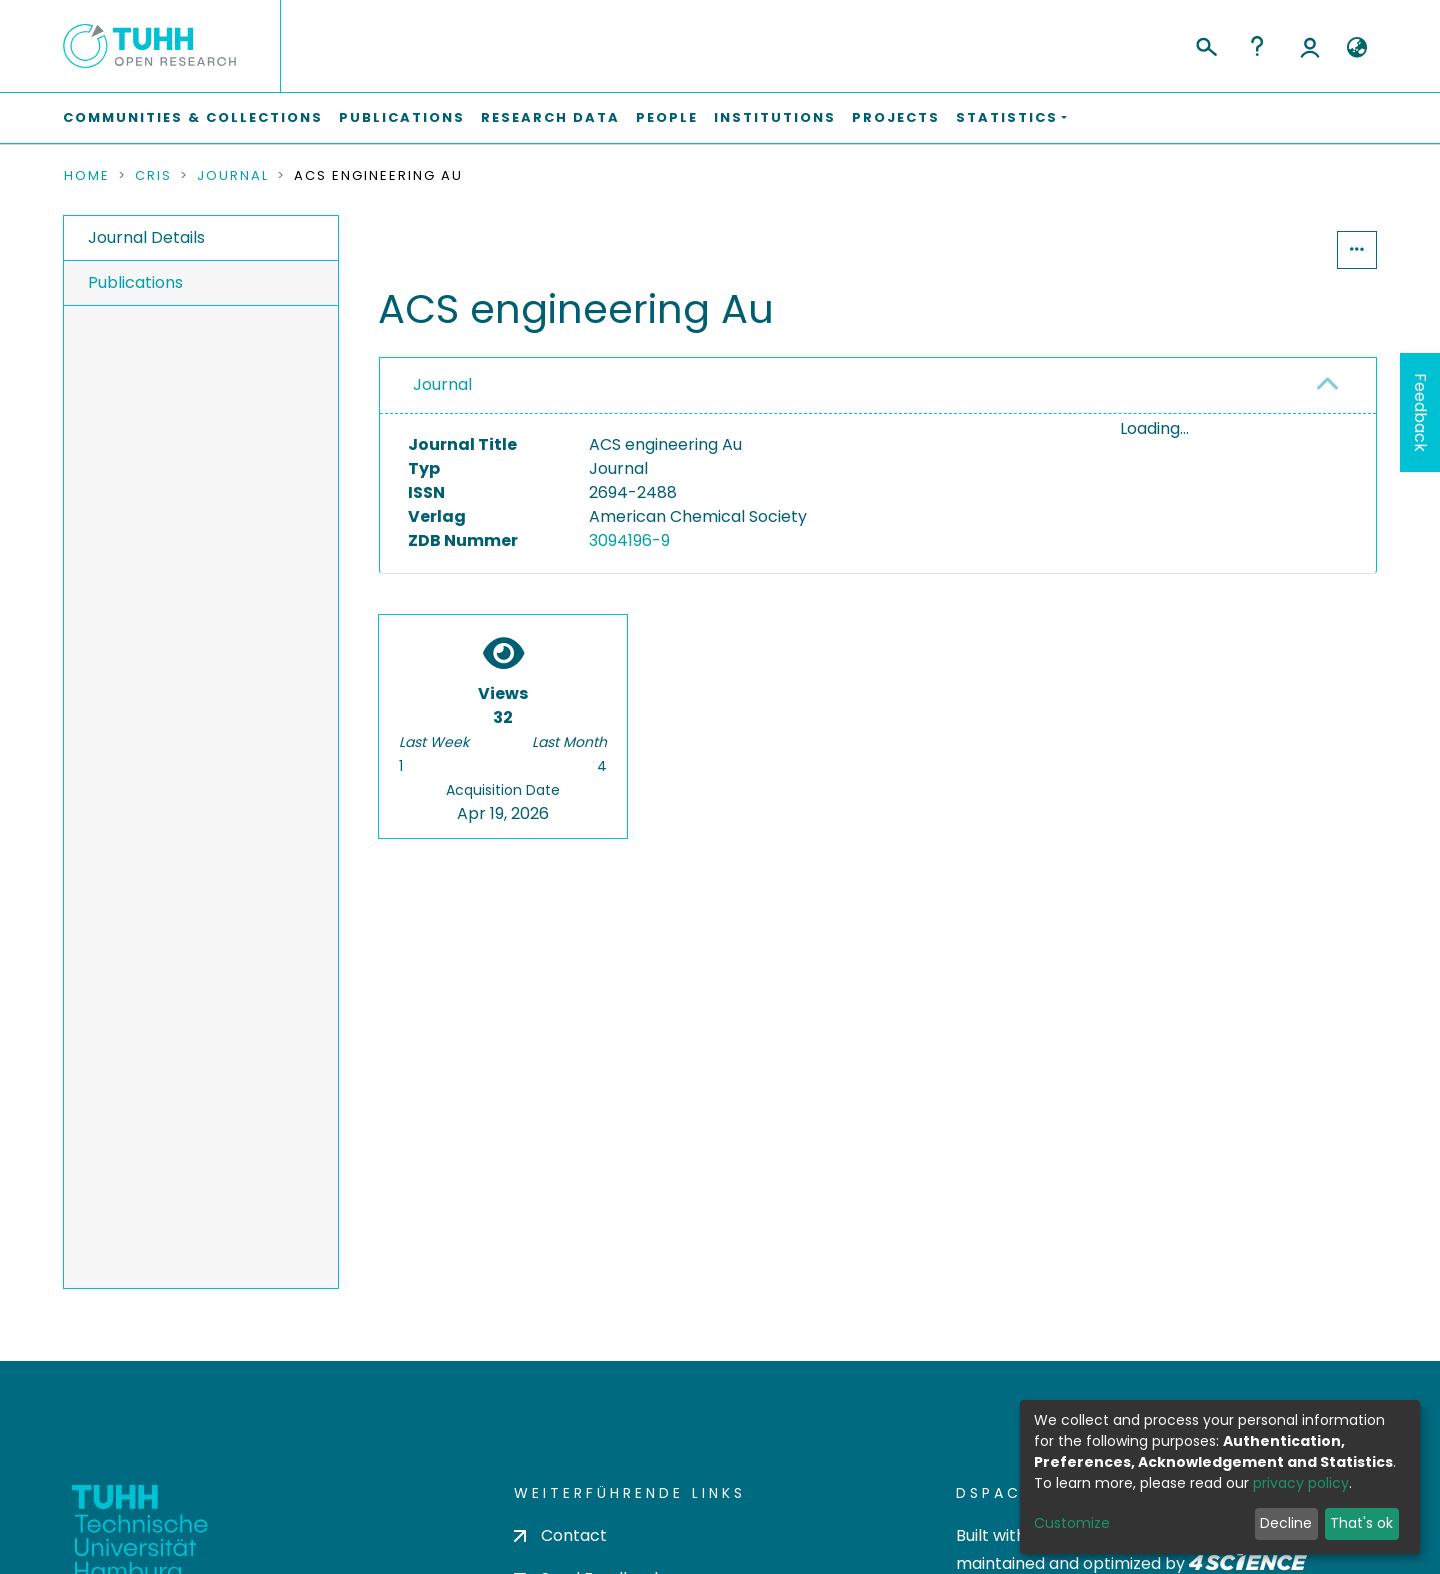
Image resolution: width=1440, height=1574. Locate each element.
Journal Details (146, 237)
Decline (1286, 1523)
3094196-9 (629, 540)
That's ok (1361, 1523)
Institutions (775, 117)
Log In (1310, 46)
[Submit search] (1205, 44)
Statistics (1276, 249)
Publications (402, 117)
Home (87, 176)
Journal (233, 176)
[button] (1356, 48)
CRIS (153, 176)
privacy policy (1301, 1483)
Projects (896, 117)
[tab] (878, 386)
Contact (560, 1535)
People (667, 117)
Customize (1072, 1523)
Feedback (1420, 412)
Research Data (550, 117)
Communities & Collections (193, 117)
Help (1257, 46)
